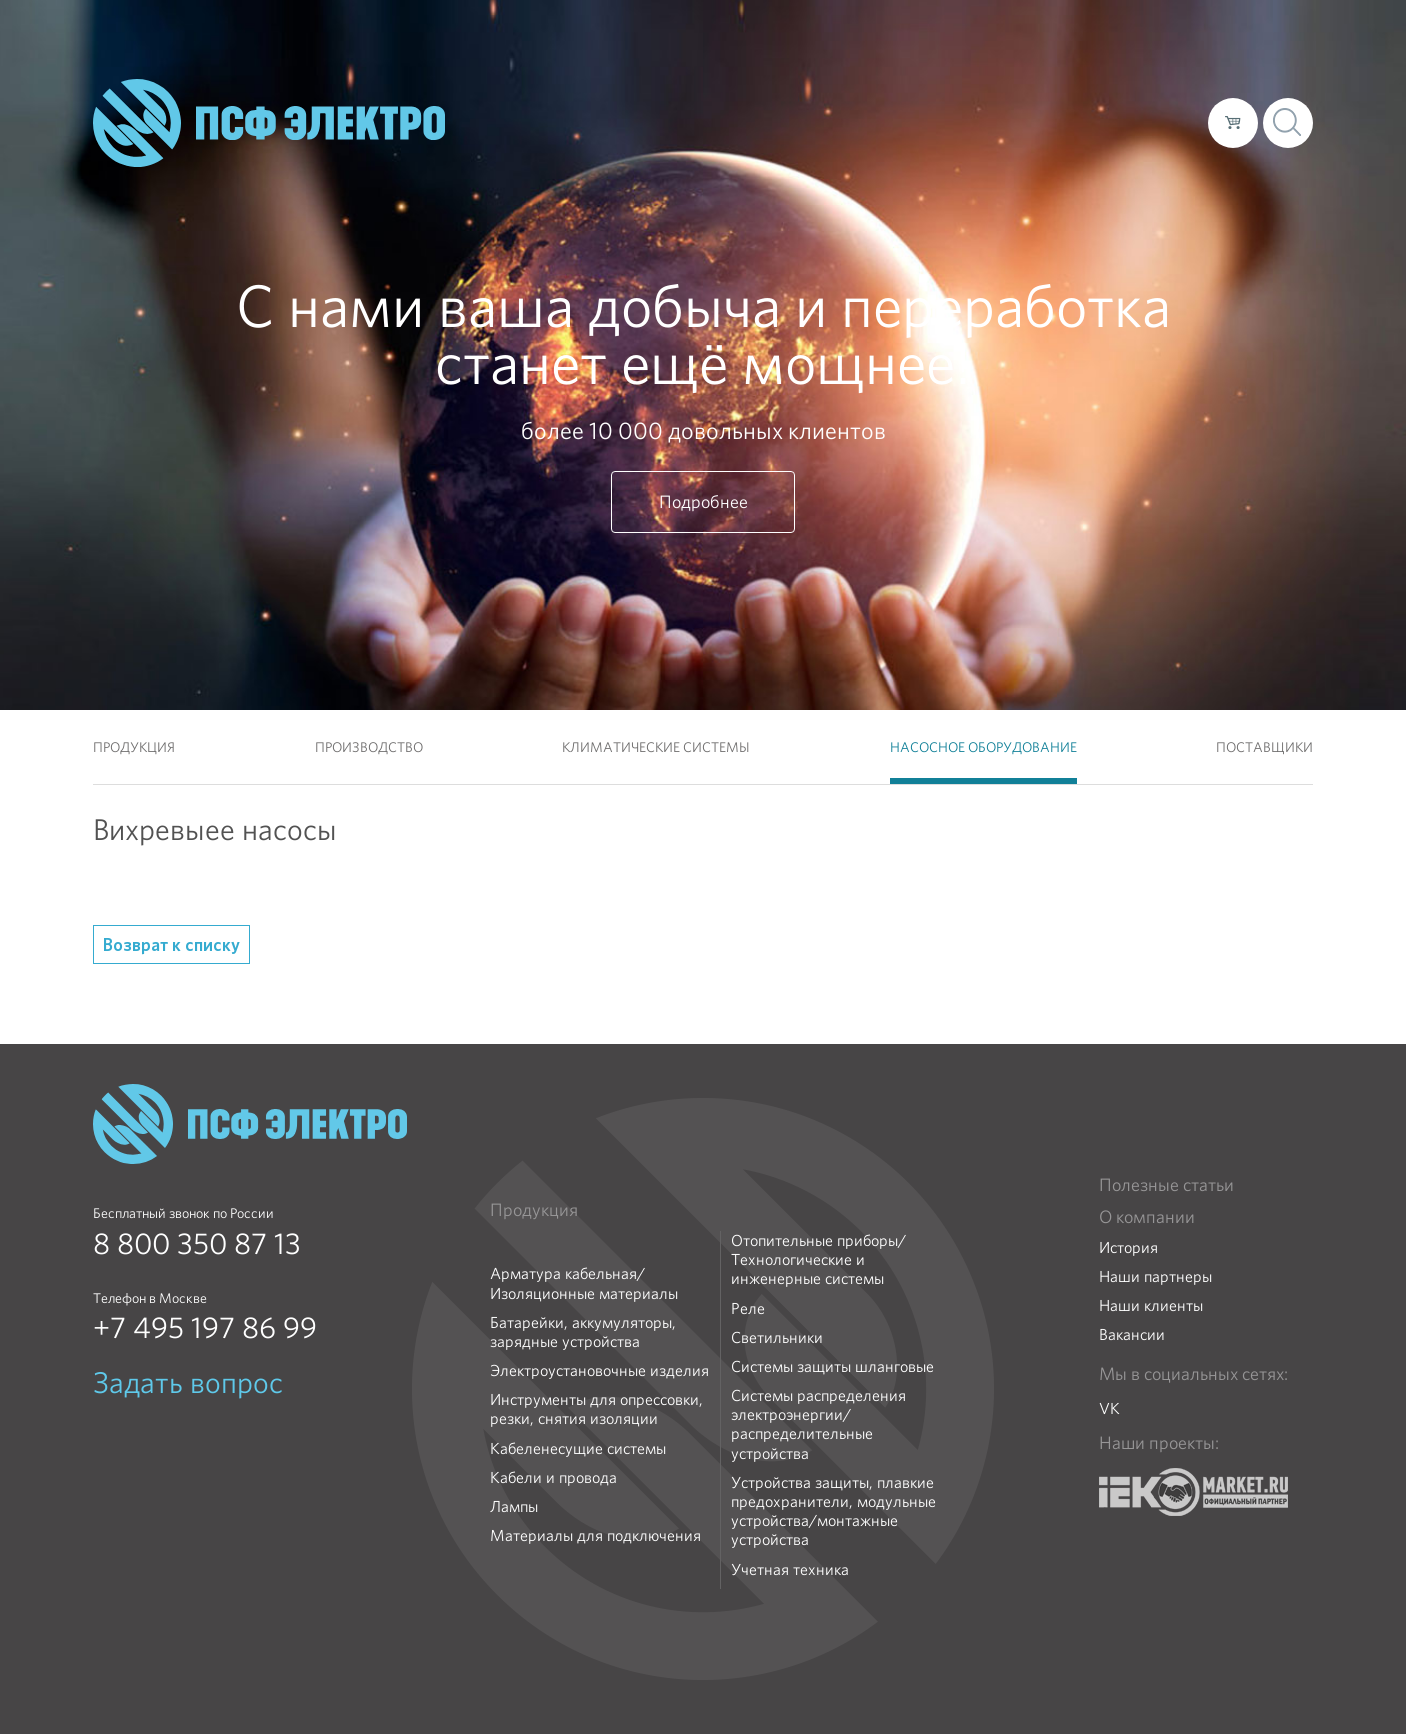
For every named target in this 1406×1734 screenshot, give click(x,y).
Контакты (1155, 122)
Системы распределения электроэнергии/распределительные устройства (818, 1424)
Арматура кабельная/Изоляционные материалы (584, 1283)
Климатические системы (656, 747)
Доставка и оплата (1028, 122)
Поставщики (1264, 747)
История (1128, 1247)
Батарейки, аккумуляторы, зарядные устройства (583, 1332)
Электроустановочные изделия (599, 1370)
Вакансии (1132, 1334)
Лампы (514, 1506)
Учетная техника (790, 1569)
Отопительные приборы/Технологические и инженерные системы (818, 1260)
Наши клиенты (1151, 1305)
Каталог (906, 122)
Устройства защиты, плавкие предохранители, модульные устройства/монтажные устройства (833, 1511)
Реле (748, 1308)
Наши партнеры (1155, 1276)
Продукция (134, 747)
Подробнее (703, 501)
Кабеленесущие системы (578, 1448)
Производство (369, 747)
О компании (811, 122)
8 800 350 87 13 (197, 1244)
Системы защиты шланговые (832, 1366)
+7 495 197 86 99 (205, 1328)
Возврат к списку (171, 944)
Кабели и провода (553, 1477)
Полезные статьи (1166, 1185)
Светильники (777, 1337)
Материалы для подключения (595, 1535)
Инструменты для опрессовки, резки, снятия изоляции (596, 1409)
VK (1109, 1408)
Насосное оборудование (983, 747)
